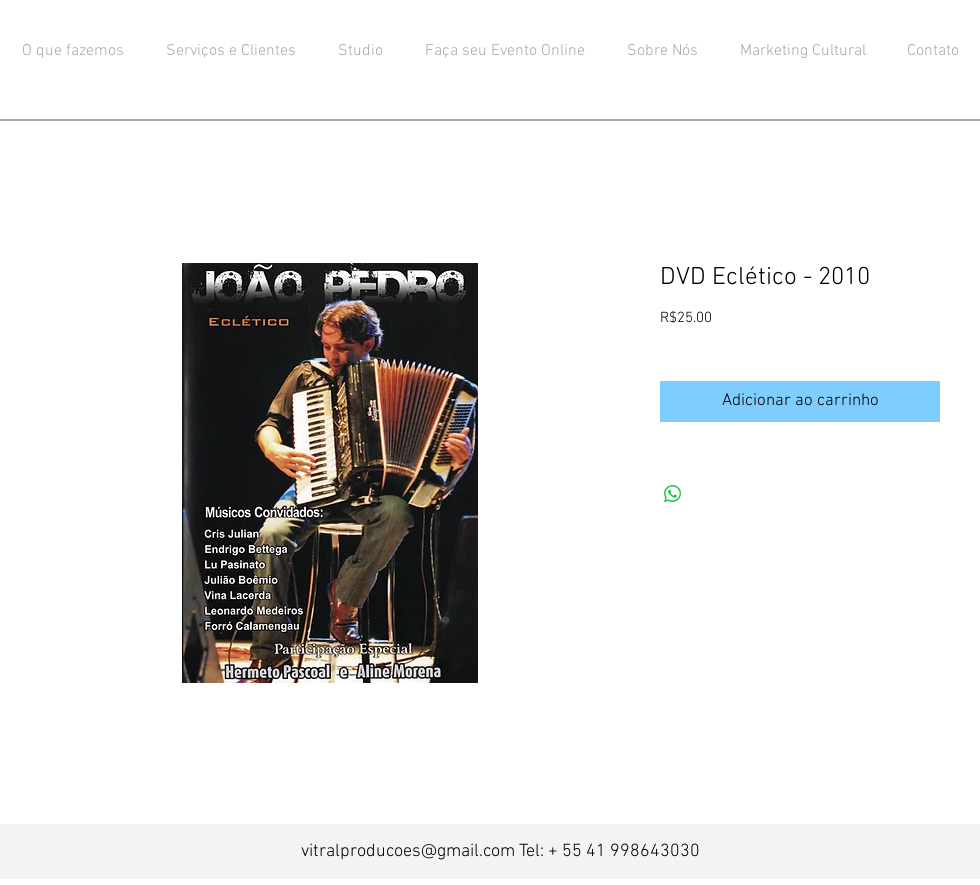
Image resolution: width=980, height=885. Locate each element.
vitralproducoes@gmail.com (408, 851)
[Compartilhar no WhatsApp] (673, 494)
